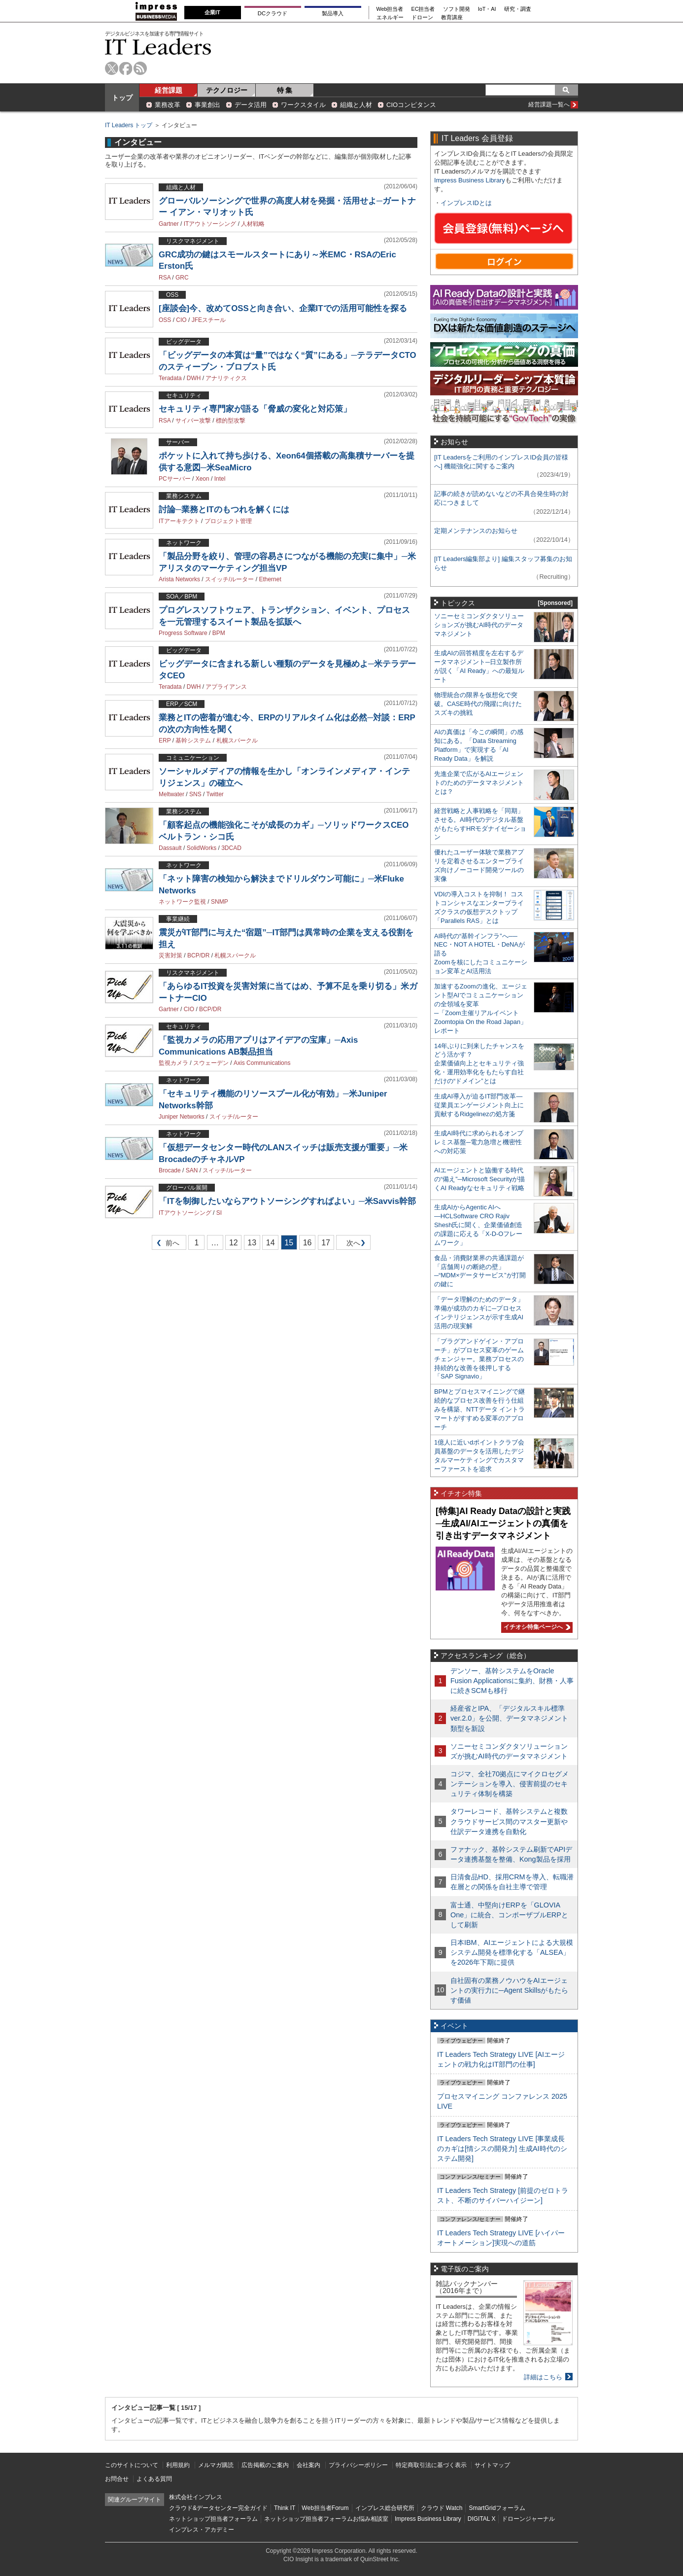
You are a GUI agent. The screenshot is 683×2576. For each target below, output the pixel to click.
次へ (352, 1244)
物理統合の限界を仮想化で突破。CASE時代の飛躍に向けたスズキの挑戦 (478, 703)
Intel (220, 478)
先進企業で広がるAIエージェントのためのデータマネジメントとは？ (479, 782)
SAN (192, 1170)
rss (140, 68)
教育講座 (452, 17)
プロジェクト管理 (228, 521)
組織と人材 (356, 104)
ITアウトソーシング (210, 223)
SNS (195, 794)
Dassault (170, 848)
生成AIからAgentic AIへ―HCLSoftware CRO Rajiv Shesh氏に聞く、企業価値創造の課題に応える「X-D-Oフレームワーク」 (478, 1224)
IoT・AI (487, 9)
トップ (122, 98)
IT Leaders (158, 46)
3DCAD (231, 848)
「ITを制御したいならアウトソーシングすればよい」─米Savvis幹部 (287, 1201)
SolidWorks (201, 848)
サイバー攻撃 (193, 420)
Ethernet (270, 579)
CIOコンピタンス (411, 104)
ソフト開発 (456, 9)
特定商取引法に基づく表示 (431, 2465)
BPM (218, 633)
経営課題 (168, 90)
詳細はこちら (543, 2377)
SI (219, 1212)
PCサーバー (175, 478)
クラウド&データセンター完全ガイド (218, 2508)
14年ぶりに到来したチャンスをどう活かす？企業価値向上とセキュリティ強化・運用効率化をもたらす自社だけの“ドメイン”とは (479, 1063)
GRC (182, 277)
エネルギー (390, 17)
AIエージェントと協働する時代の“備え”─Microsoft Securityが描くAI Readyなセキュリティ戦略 (479, 1179)
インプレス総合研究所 (384, 2508)
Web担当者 (390, 9)
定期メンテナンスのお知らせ (475, 530)
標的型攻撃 (230, 420)
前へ (165, 1244)
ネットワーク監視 (182, 901)
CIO (181, 320)
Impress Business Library (469, 180)
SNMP (219, 901)
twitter (111, 68)
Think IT (284, 2508)
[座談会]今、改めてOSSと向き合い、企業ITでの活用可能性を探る (283, 308)
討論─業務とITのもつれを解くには (224, 509)
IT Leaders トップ (128, 125)
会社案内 (308, 2465)
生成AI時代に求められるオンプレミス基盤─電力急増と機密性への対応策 (478, 1142)
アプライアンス (226, 686)
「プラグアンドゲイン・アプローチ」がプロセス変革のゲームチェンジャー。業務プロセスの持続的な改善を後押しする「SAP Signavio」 (479, 1359)
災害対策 (170, 955)
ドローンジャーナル (528, 2518)
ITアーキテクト (179, 521)
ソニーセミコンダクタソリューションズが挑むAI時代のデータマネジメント (479, 624)
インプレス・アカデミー (201, 2529)
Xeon (202, 478)
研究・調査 (517, 9)
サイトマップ (492, 2465)
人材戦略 (253, 223)
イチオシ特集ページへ (535, 1627)
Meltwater (171, 794)
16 (307, 1242)
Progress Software (183, 633)
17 (325, 1242)
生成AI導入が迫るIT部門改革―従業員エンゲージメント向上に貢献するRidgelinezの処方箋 (479, 1105)
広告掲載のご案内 (265, 2465)
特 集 (285, 90)
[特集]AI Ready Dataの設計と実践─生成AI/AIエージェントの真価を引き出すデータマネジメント (503, 1523)
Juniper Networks (182, 1116)
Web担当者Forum (325, 2508)
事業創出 (207, 104)
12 (233, 1242)
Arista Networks (179, 579)
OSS (165, 320)
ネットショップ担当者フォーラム (213, 2518)
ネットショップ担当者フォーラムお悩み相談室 (326, 2518)
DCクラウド (272, 13)
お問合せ (117, 2478)
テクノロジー (226, 90)
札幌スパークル (237, 740)
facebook (126, 68)
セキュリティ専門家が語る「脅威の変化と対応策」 (255, 409)
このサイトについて (131, 2465)
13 (251, 1242)
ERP (165, 740)
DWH (194, 378)
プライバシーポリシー (358, 2465)
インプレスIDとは (466, 203)
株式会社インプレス (195, 2497)
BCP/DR (198, 955)
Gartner (169, 223)
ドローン (422, 17)
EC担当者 (423, 9)
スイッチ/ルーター (229, 579)
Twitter (215, 794)
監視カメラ (173, 1062)
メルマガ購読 (216, 2465)
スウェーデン (211, 1062)
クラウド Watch (442, 2508)
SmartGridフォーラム (497, 2508)
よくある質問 (154, 2478)
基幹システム (193, 740)
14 (270, 1242)
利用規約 (178, 2465)
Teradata (170, 378)
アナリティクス (226, 378)
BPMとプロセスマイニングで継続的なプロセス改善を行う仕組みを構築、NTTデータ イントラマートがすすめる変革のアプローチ (479, 1409)
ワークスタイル (303, 104)
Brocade (170, 1170)
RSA (165, 277)
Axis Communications (262, 1062)
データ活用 (251, 104)
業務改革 (167, 104)
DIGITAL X (482, 2518)
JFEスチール (209, 320)
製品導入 (332, 13)
